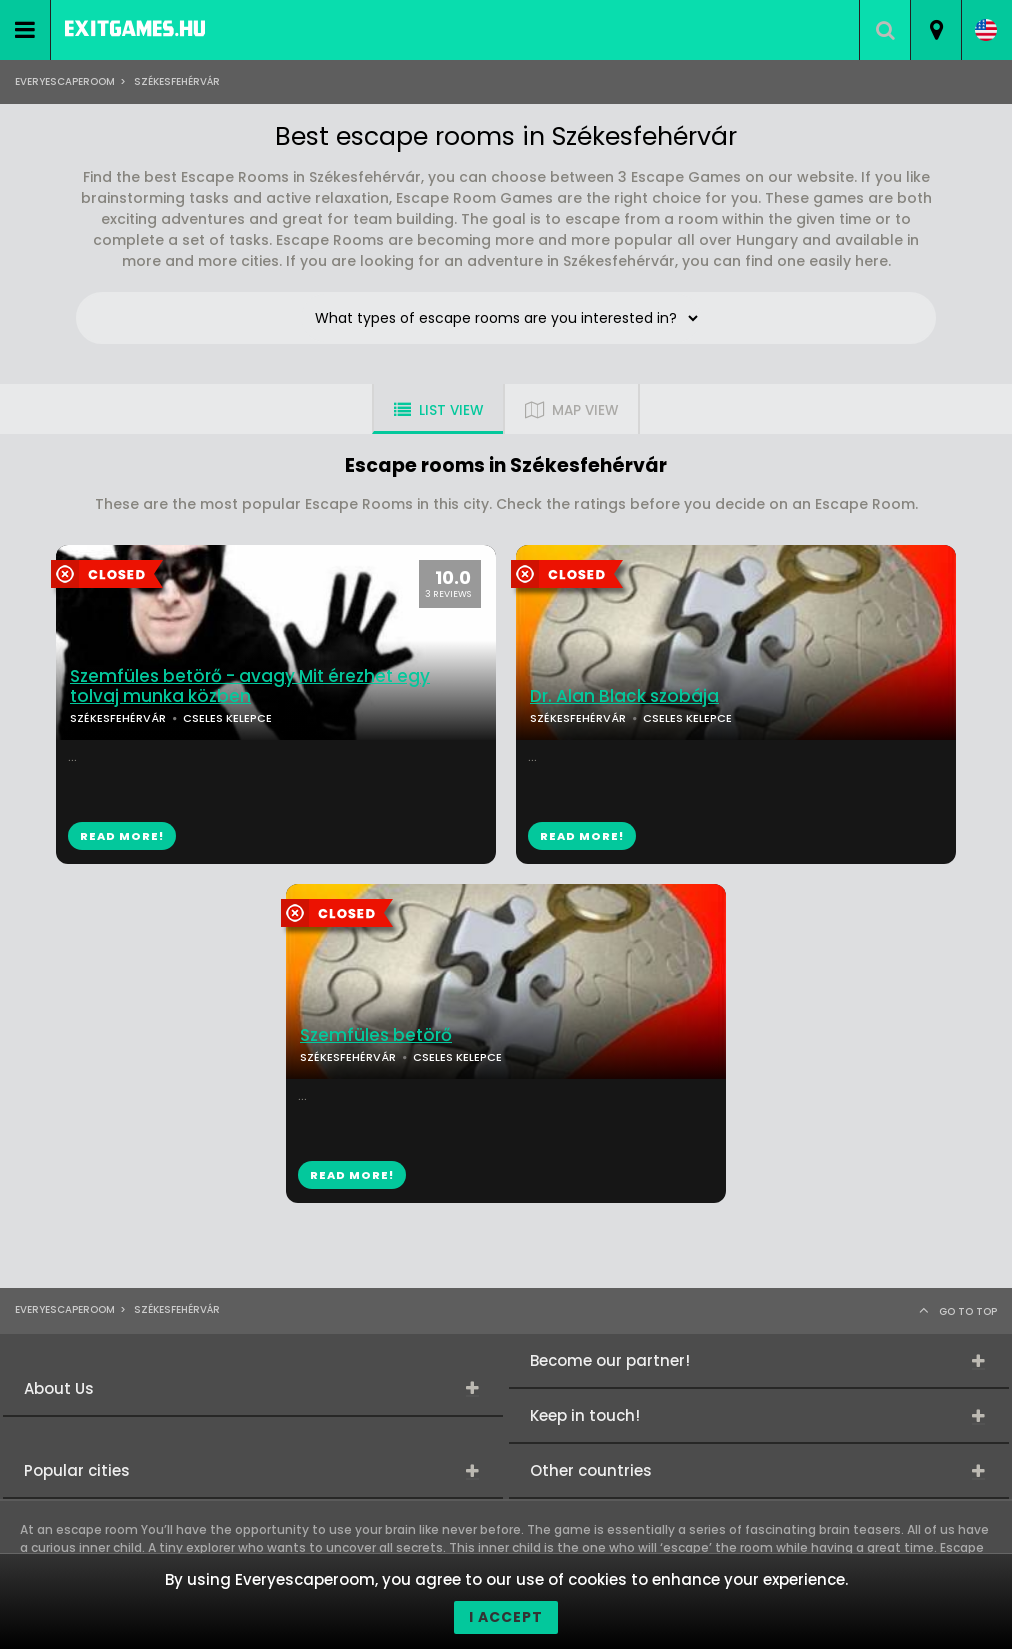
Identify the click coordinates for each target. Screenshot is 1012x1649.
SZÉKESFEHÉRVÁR (118, 718)
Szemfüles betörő (376, 1035)
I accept (506, 1617)
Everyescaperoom (65, 81)
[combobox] (935, 30)
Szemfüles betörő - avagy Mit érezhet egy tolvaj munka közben (250, 687)
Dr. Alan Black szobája (624, 696)
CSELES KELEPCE (227, 718)
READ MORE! (122, 836)
